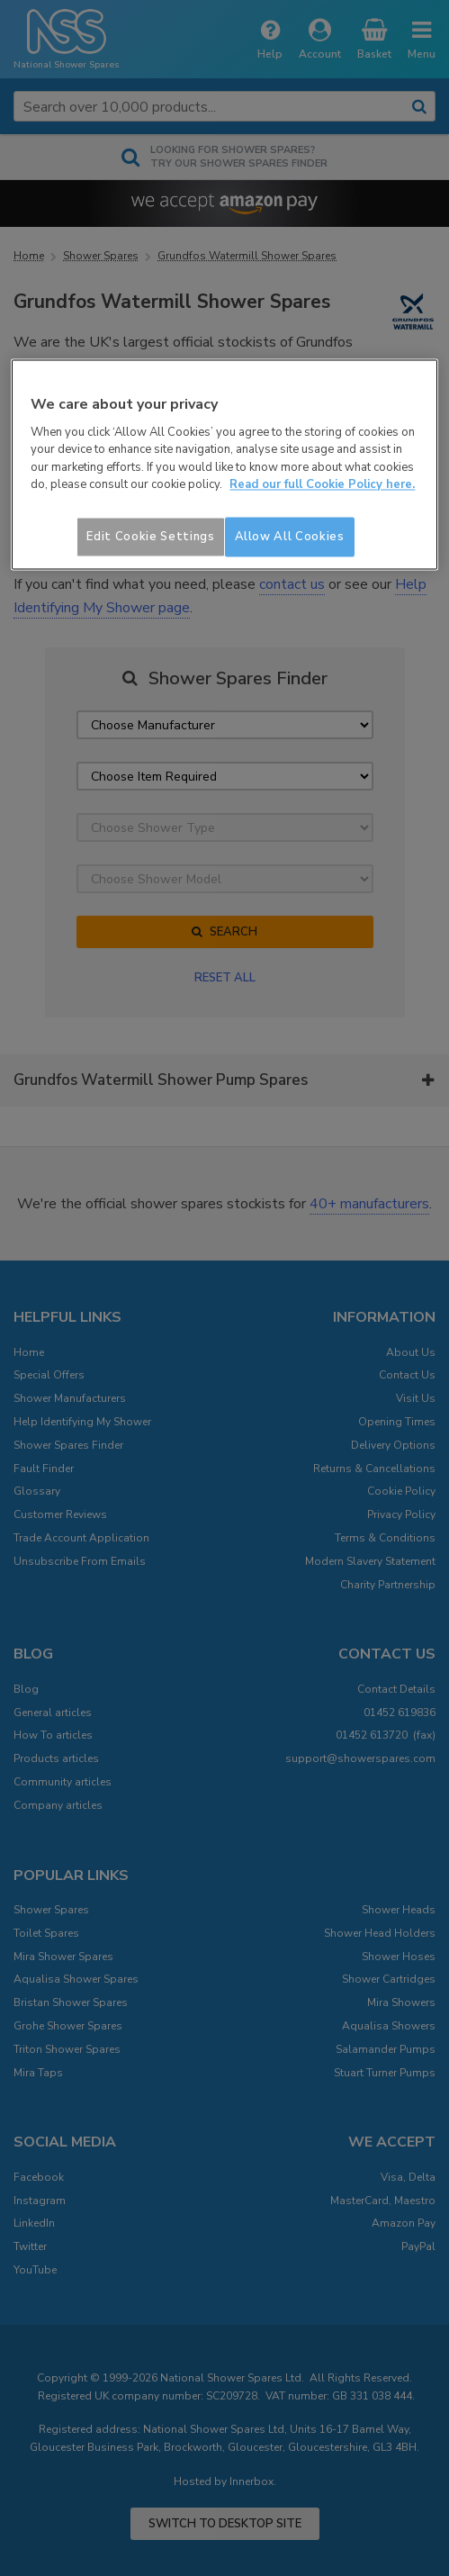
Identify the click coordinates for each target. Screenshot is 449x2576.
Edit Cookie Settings (150, 537)
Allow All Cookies (290, 537)
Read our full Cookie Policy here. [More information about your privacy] (322, 485)
